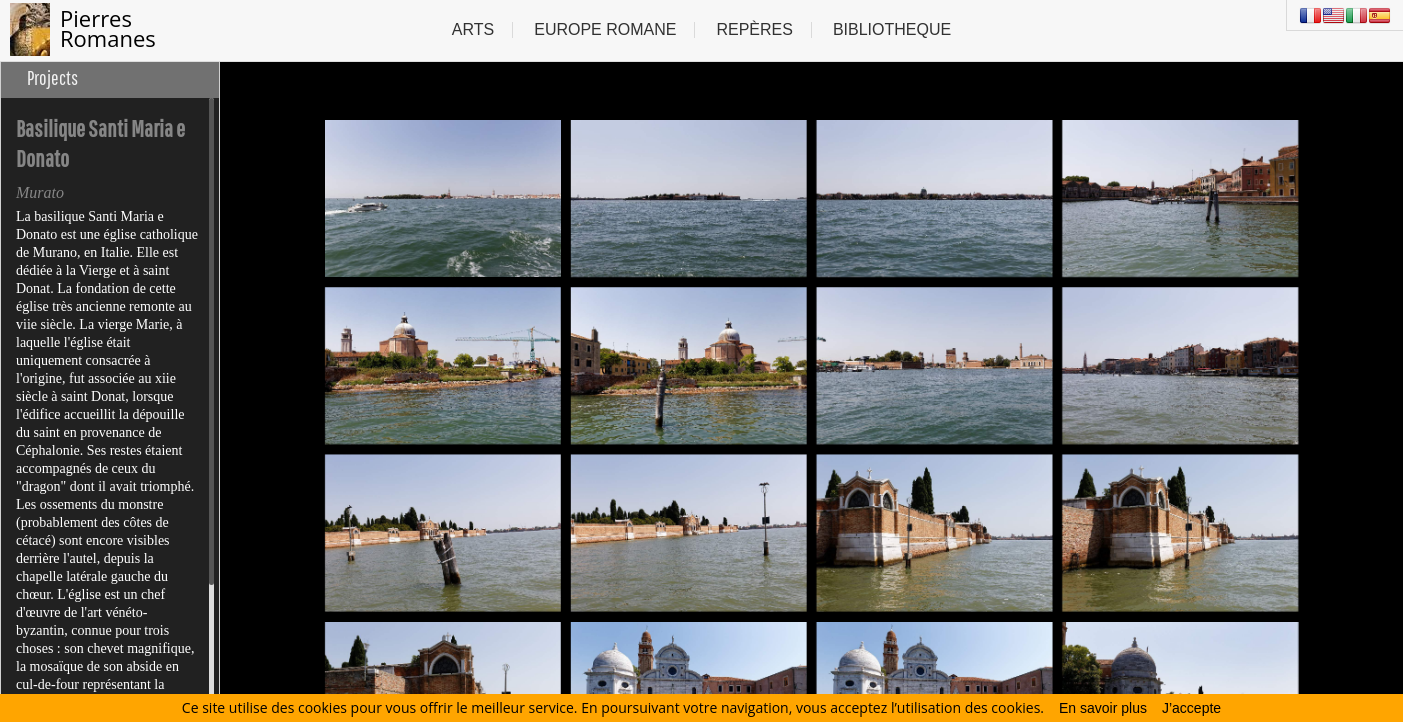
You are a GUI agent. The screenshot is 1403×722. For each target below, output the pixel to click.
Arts (473, 29)
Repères (754, 29)
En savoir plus (1103, 708)
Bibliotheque (892, 29)
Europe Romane (605, 29)
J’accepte (1191, 708)
